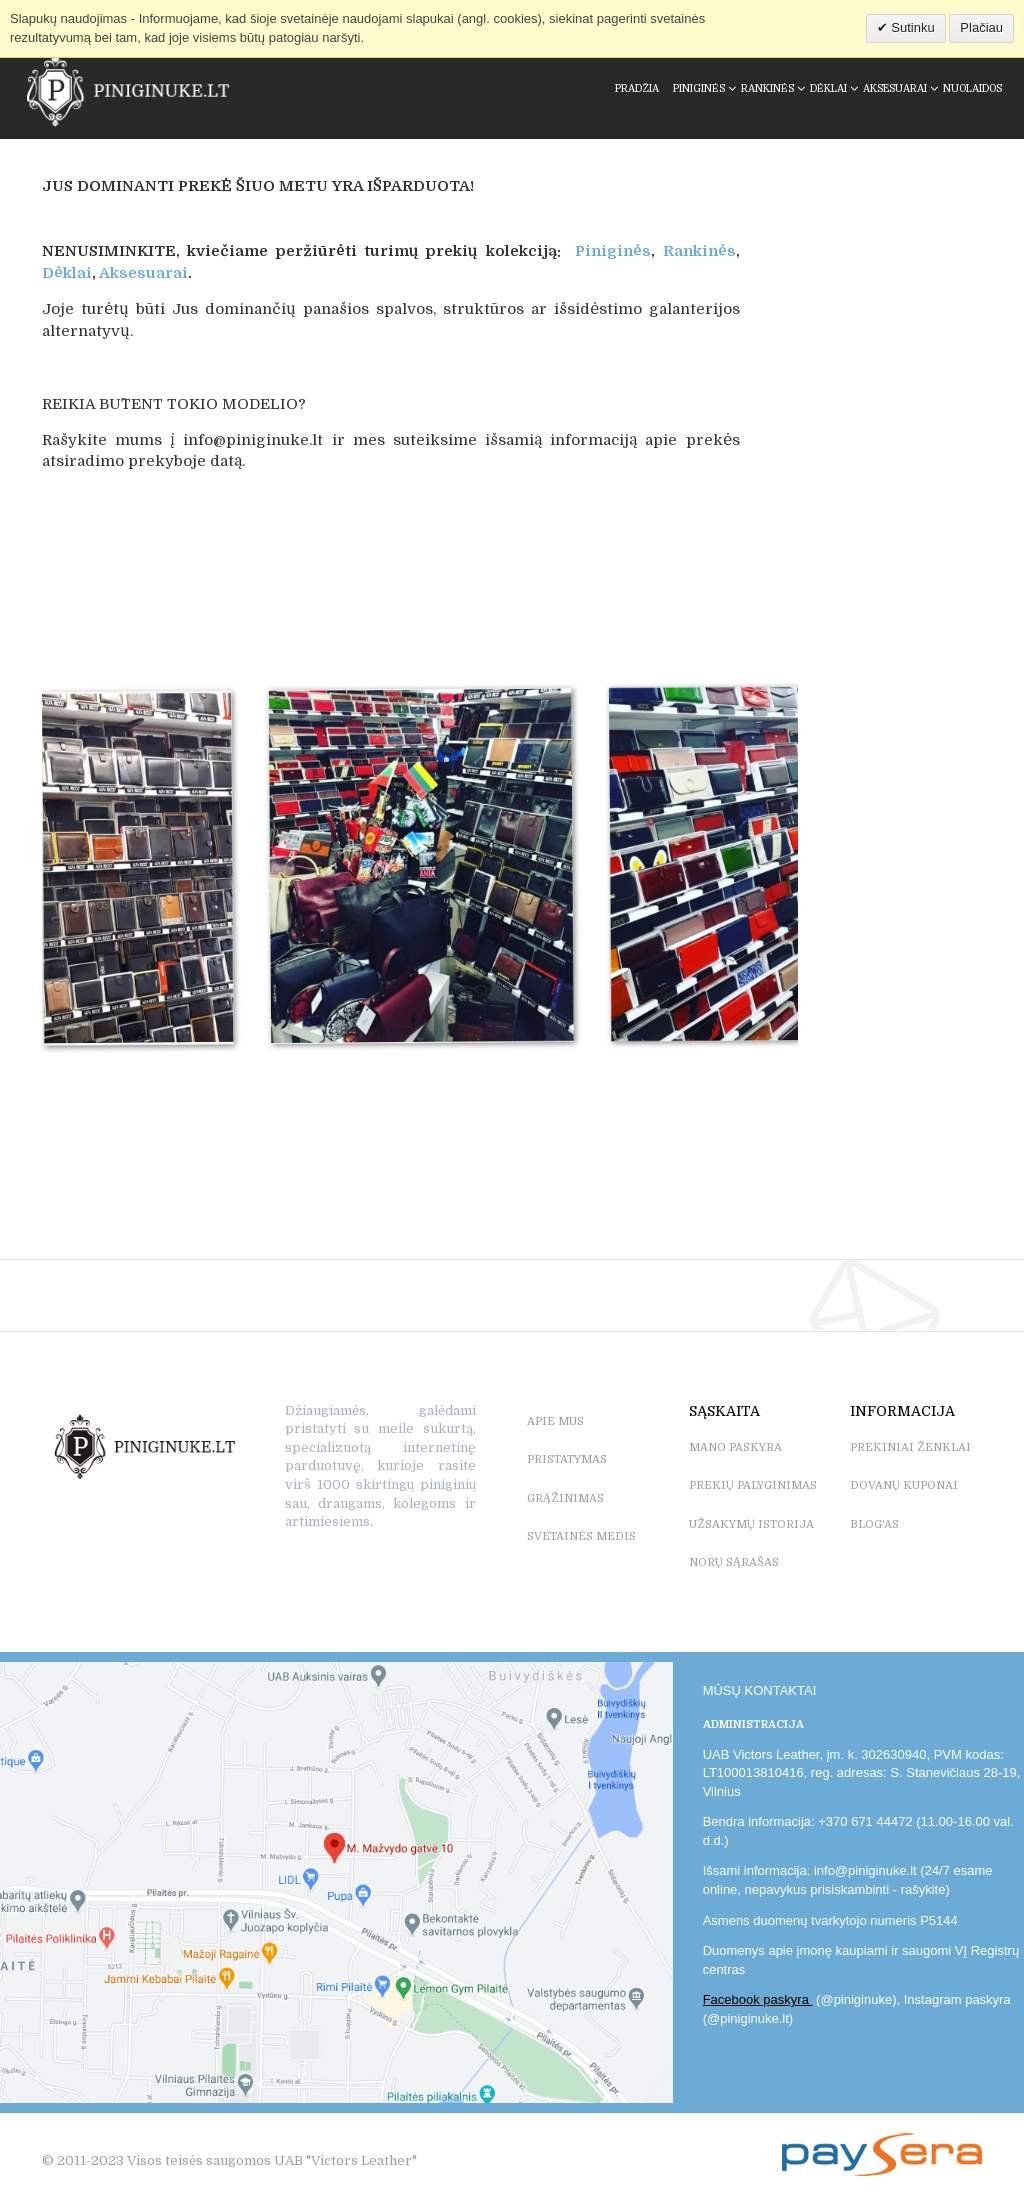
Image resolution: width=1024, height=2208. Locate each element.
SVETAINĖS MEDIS (581, 1536)
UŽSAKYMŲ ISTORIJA (751, 1524)
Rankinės (699, 251)
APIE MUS (555, 1421)
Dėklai (67, 273)
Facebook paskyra (758, 1999)
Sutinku (911, 27)
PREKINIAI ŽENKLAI (910, 1447)
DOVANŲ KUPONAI (904, 1485)
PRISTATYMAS (567, 1459)
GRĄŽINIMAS (565, 1498)
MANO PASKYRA (735, 1447)
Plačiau (981, 27)
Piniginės (613, 251)
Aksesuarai (143, 273)
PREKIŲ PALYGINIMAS (753, 1485)
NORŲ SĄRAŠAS (734, 1562)
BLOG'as (874, 1524)
